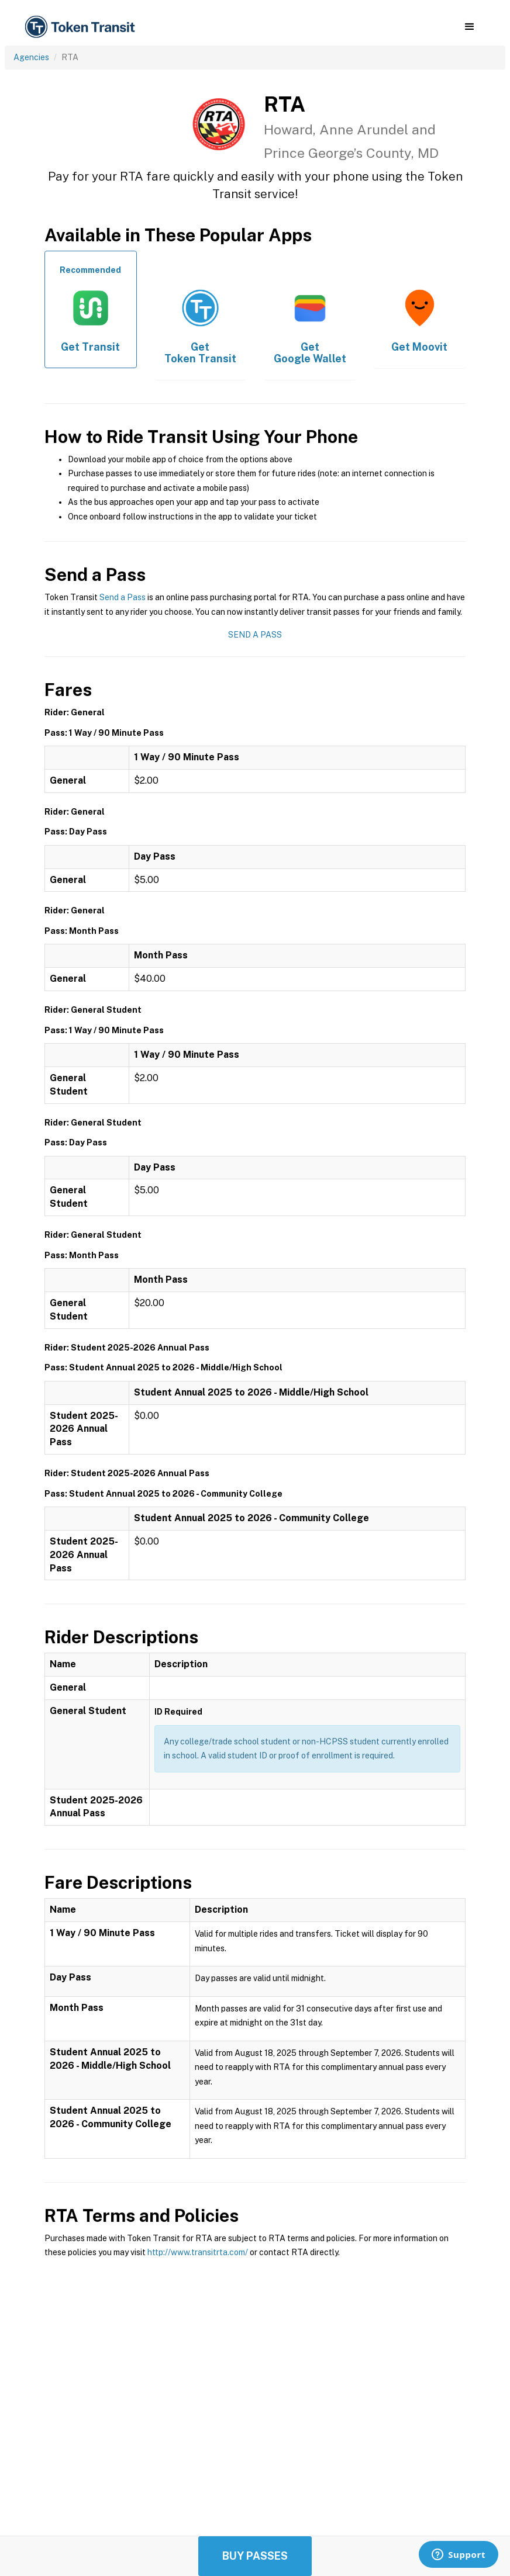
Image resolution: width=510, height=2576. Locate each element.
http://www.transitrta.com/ (197, 2252)
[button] (469, 26)
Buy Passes (255, 2556)
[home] (81, 27)
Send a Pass (122, 597)
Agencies (31, 57)
